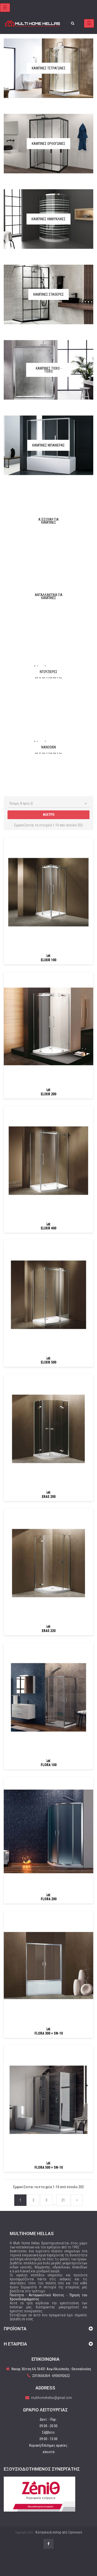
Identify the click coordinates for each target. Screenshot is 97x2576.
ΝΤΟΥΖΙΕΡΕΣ (48, 672)
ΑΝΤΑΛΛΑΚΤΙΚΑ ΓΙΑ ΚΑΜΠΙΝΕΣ (48, 596)
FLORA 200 (48, 1899)
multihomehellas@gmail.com (51, 2398)
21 (63, 2200)
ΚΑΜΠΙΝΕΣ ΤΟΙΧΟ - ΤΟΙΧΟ (49, 369)
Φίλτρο (48, 815)
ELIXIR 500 (48, 1362)
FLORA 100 (48, 1765)
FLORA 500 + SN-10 (48, 2167)
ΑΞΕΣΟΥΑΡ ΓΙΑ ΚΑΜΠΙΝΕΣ (48, 520)
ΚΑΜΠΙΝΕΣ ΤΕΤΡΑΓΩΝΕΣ (49, 68)
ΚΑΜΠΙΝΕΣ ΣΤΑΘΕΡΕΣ (48, 294)
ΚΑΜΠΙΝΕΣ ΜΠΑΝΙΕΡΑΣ (48, 445)
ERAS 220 (49, 1631)
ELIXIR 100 (48, 960)
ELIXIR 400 (48, 1228)
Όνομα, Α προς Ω (49, 803)
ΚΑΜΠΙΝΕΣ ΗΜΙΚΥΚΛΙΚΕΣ (49, 219)
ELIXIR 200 (48, 1094)
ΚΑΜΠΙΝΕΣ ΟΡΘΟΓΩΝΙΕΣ (48, 144)
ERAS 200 (49, 1497)
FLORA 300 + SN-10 (48, 2033)
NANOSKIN (48, 747)
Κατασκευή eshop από (59, 2532)
